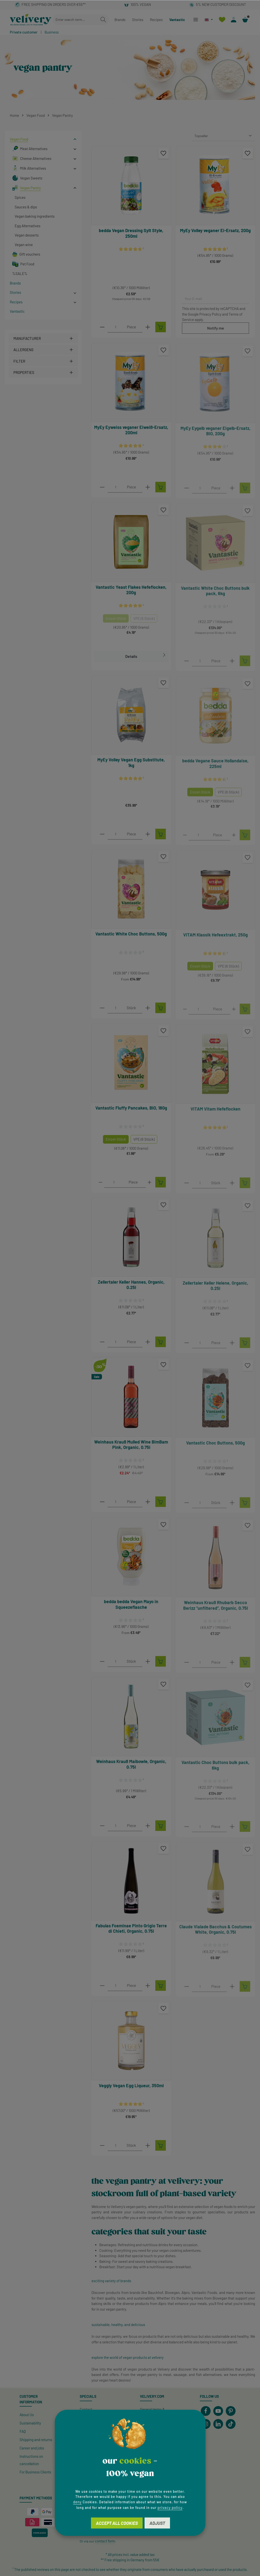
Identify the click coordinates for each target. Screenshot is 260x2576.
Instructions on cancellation (31, 2460)
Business (52, 32)
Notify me (215, 328)
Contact (86, 2409)
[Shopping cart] (245, 19)
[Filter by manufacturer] (43, 338)
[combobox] (75, 19)
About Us (27, 2414)
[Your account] (233, 19)
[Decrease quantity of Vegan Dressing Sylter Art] (102, 327)
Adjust (157, 2523)
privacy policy (170, 2507)
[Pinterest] (231, 2411)
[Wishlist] (222, 19)
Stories (137, 19)
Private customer (24, 32)
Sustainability (30, 2423)
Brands (119, 19)
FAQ (23, 2431)
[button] (75, 139)
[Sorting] (223, 136)
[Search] (103, 19)
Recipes (156, 19)
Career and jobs (32, 2448)
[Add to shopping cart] (160, 327)
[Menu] (195, 19)
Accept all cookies (117, 2523)
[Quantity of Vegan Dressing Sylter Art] (116, 327)
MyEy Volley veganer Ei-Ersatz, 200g (215, 230)
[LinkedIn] (218, 2424)
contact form (105, 2541)
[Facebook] (206, 2411)
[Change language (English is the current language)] (209, 19)
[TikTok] (231, 2424)
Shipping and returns (36, 2439)
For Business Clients (35, 2472)
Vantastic (177, 19)
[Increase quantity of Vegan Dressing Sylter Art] (147, 327)
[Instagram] (206, 2424)
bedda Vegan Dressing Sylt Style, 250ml (131, 233)
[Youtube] (218, 2411)
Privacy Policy (210, 314)
